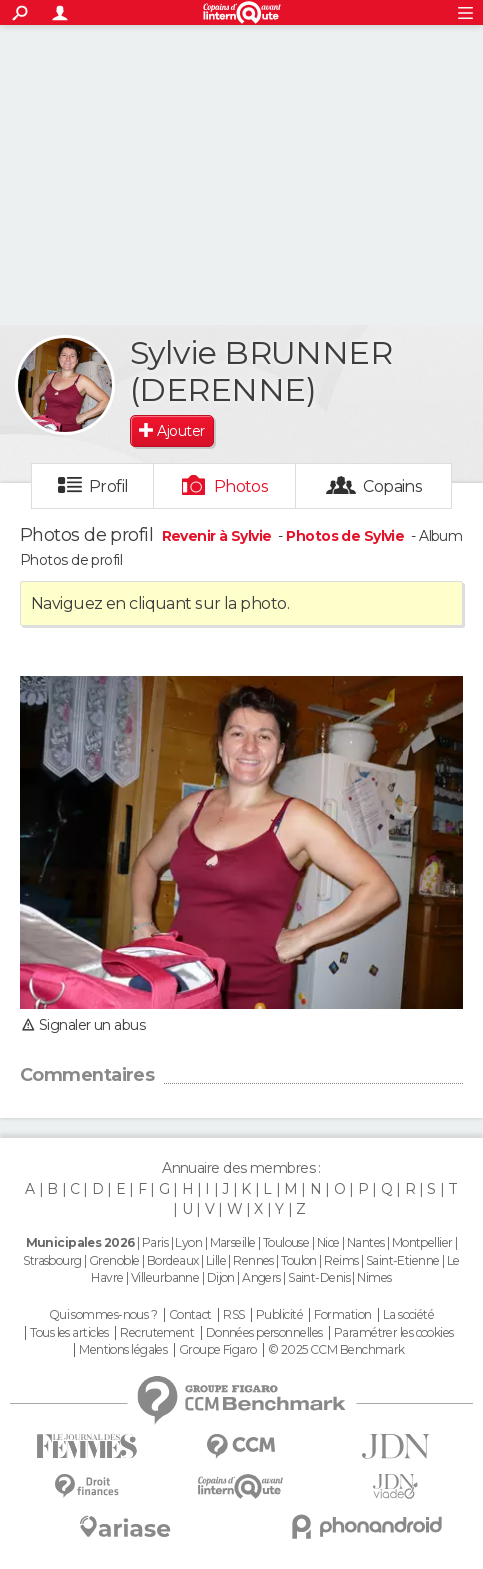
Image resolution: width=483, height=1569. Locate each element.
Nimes (374, 1277)
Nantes (366, 1242)
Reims (341, 1260)
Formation (342, 1315)
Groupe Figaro (218, 1350)
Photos (241, 486)
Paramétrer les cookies (394, 1333)
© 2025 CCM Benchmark (336, 1350)
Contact (190, 1315)
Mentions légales (123, 1350)
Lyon (188, 1242)
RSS (233, 1315)
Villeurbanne (165, 1277)
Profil (109, 486)
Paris (155, 1242)
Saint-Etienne (403, 1260)
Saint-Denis (319, 1277)
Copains (392, 486)
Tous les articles (69, 1333)
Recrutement (157, 1333)
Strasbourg (52, 1260)
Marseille (233, 1242)
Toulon (299, 1260)
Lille (216, 1260)
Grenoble (114, 1260)
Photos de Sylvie (345, 536)
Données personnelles (264, 1333)
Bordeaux (173, 1260)
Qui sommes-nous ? (103, 1315)
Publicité (279, 1315)
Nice (328, 1242)
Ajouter (180, 431)
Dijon (221, 1277)
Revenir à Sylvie (218, 536)
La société (408, 1315)
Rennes (253, 1260)
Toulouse (286, 1242)
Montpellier (422, 1242)
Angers (261, 1277)
